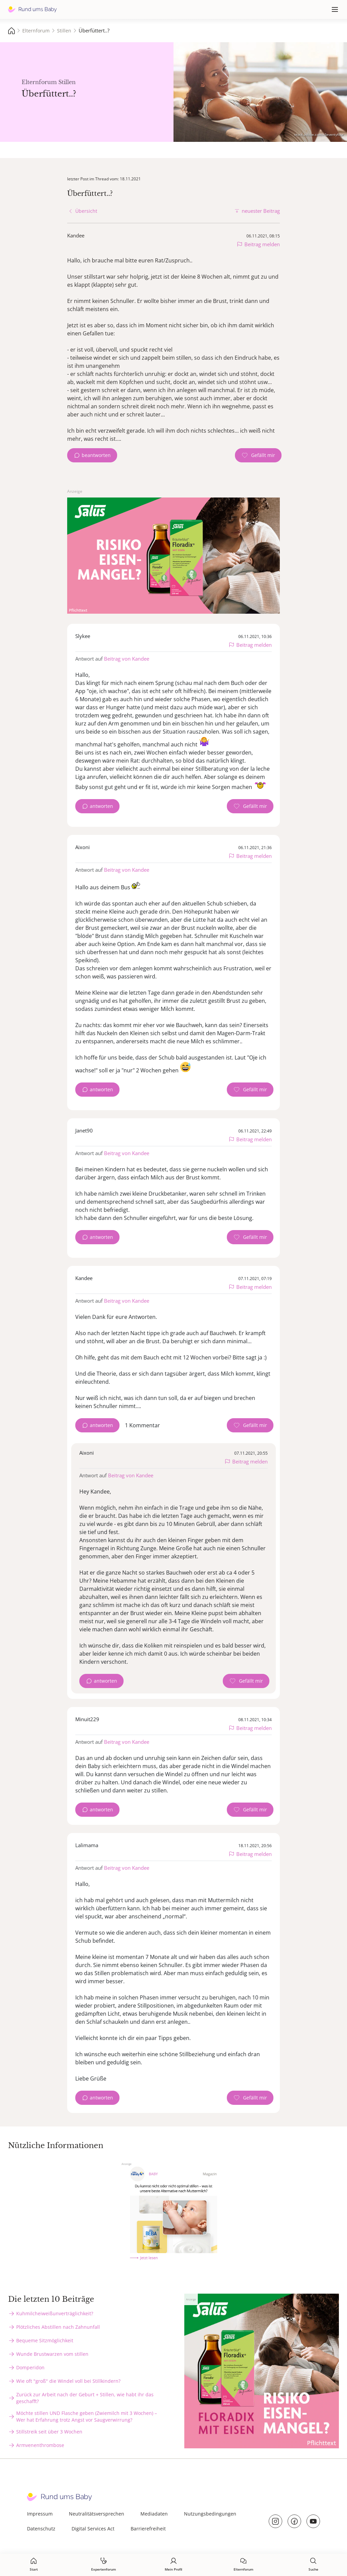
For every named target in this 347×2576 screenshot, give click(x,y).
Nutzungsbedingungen (210, 2513)
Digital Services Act (93, 2528)
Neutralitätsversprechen (96, 2513)
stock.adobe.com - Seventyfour (319, 134)
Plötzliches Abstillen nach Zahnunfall (58, 2327)
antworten (101, 806)
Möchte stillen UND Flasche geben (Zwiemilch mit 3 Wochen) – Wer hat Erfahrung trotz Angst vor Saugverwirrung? (86, 2416)
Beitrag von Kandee (126, 658)
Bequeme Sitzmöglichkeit (44, 2340)
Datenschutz (41, 2528)
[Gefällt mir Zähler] (258, 455)
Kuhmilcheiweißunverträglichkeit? (54, 2313)
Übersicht (86, 211)
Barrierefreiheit (148, 2528)
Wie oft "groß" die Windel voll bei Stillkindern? (68, 2381)
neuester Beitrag (261, 210)
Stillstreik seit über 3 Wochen (49, 2431)
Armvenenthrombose (40, 2445)
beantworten (96, 455)
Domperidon (30, 2367)
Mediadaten (154, 2513)
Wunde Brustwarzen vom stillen (52, 2354)
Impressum (40, 2513)
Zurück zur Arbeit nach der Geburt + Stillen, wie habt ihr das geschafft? (85, 2397)
